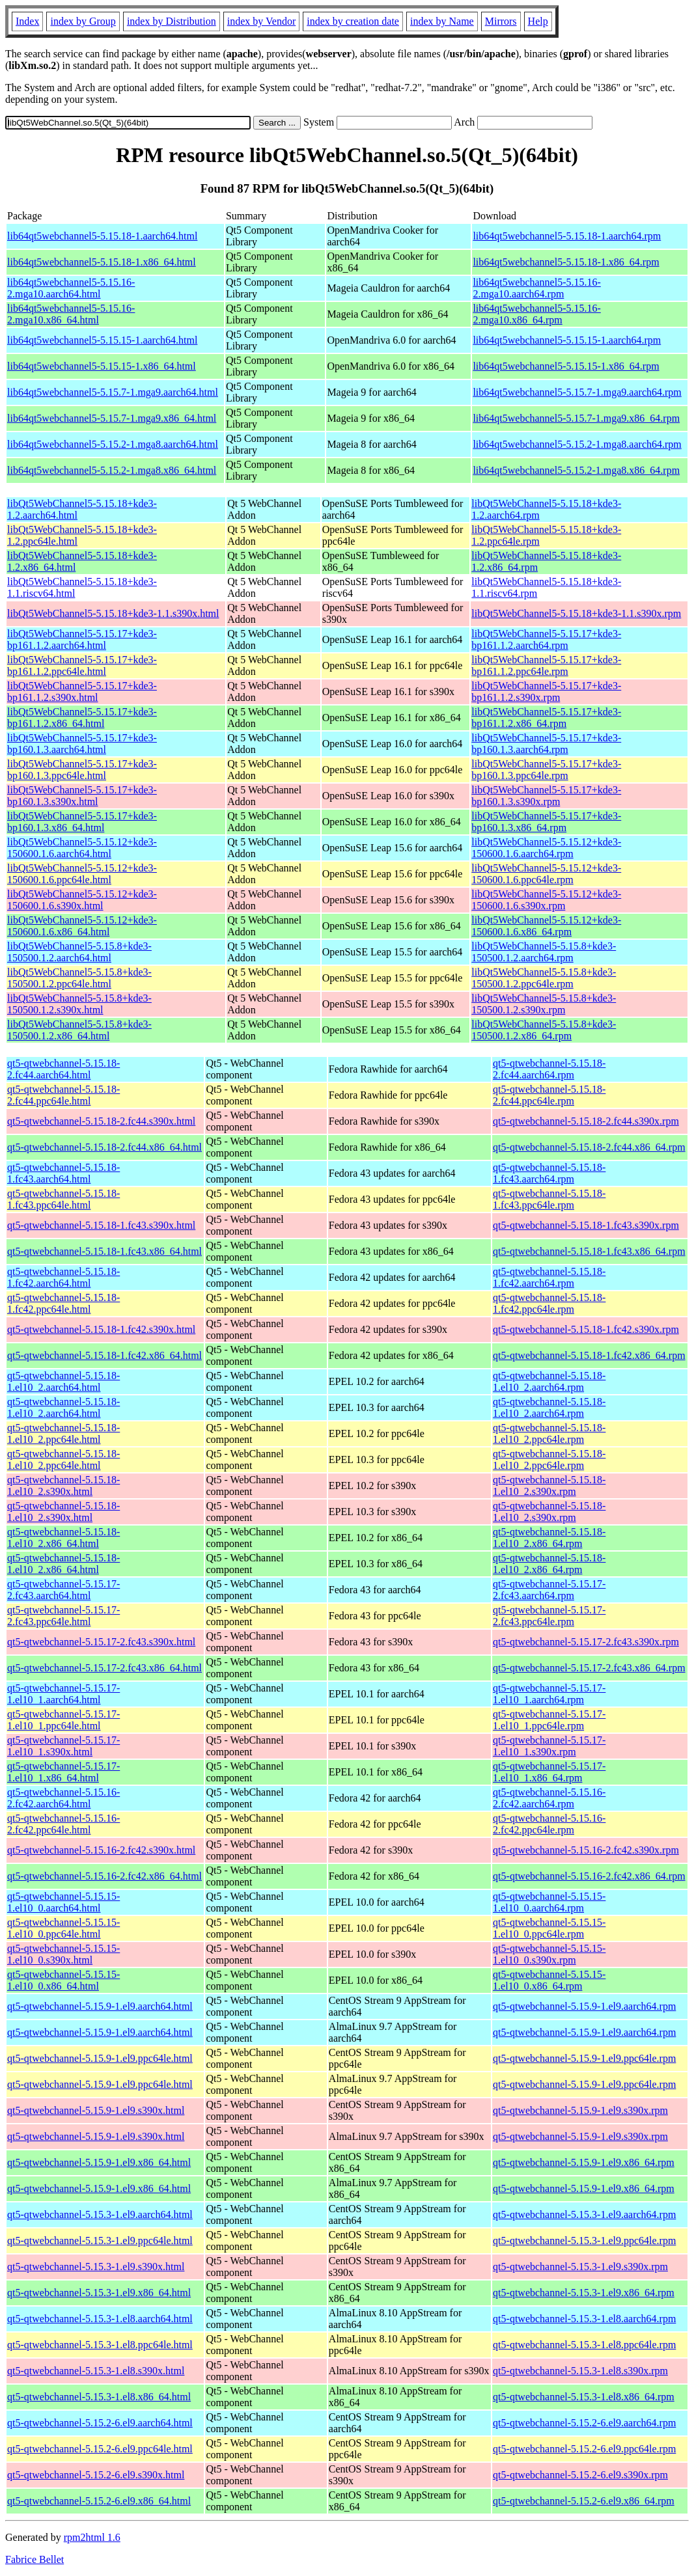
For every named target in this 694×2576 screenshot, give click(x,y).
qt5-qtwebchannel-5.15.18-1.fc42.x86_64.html (104, 1355)
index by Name (442, 21)
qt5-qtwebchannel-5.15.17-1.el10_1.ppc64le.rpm (549, 1719)
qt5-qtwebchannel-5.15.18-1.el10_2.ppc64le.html (63, 1433)
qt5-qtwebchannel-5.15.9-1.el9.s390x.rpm (580, 2110)
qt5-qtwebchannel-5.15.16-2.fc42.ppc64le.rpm (549, 1824)
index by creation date (353, 21)
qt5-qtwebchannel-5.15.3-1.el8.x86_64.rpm (583, 2396)
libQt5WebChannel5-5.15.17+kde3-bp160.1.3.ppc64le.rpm (546, 769)
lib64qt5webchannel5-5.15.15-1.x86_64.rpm (566, 366)
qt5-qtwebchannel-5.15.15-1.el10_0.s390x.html (63, 1954)
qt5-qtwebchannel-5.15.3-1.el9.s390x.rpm (580, 2266)
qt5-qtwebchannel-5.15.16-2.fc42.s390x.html (101, 1850)
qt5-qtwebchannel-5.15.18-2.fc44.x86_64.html (104, 1147)
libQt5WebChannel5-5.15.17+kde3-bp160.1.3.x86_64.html (82, 821)
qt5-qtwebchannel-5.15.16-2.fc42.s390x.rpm (586, 1850)
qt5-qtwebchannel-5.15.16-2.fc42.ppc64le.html (63, 1824)
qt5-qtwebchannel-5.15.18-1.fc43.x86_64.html (104, 1251)
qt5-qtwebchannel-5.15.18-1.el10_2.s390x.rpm (549, 1485)
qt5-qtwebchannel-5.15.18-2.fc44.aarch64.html (63, 1069)
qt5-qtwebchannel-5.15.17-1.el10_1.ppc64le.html (63, 1719)
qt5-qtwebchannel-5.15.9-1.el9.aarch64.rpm (584, 2006)
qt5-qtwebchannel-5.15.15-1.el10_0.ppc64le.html (63, 1928)
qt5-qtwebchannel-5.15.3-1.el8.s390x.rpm (580, 2370)
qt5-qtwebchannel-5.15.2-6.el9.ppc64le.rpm (584, 2448)
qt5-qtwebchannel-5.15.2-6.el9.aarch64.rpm (584, 2422)
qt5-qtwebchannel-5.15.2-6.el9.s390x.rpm (580, 2474)
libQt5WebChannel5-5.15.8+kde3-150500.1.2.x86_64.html (79, 1030)
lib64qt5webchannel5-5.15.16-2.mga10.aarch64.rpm (536, 288)
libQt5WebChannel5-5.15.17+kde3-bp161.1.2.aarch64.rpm (546, 639)
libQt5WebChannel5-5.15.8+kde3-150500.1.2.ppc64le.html (79, 977)
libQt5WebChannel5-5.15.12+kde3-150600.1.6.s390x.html (82, 899)
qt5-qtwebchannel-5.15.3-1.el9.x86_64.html (99, 2292)
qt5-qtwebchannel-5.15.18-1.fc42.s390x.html (101, 1329)
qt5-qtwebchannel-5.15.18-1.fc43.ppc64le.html (63, 1199)
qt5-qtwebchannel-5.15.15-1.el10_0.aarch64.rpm (549, 1902)
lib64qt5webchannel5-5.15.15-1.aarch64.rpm (567, 340)
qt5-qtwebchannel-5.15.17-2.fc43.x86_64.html (104, 1667)
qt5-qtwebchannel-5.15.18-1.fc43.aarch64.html (63, 1173)
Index (27, 21)
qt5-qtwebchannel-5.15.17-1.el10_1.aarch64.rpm (549, 1693)
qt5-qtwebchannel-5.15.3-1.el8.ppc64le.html (100, 2344)
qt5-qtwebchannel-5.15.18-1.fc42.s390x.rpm (586, 1329)
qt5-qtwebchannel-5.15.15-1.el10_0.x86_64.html (63, 1980)
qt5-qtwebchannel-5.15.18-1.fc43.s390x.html (101, 1225)
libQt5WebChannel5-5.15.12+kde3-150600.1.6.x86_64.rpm (546, 925)
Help (538, 21)
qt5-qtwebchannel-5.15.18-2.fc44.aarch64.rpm (549, 1069)
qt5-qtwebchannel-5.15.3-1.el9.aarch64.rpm (584, 2214)
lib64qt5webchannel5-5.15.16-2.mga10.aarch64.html (71, 288)
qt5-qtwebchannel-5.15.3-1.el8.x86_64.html (99, 2396)
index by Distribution (171, 21)
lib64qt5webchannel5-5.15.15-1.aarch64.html (102, 340)
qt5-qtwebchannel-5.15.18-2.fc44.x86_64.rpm (589, 1147)
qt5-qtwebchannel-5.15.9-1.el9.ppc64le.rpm (584, 2058)
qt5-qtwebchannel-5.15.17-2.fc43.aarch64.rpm (549, 1589)
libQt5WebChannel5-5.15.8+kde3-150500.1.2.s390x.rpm (543, 1004)
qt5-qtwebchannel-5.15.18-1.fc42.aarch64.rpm (549, 1277)
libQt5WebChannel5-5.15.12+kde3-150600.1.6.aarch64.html (82, 847)
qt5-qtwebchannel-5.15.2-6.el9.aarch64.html (100, 2422)
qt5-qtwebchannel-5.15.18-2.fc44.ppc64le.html (63, 1095)
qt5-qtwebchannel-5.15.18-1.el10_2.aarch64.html (63, 1381)
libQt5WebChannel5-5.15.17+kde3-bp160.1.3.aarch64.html (82, 743)
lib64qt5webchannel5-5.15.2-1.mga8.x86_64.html (111, 470)
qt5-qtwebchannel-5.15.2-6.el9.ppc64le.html (100, 2448)
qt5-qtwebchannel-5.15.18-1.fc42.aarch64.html (63, 1277)
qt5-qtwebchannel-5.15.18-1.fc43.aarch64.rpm (549, 1173)
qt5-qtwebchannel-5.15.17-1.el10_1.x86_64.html (63, 1772)
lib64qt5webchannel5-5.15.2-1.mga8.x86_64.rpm (576, 470)
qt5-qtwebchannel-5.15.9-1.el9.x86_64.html (99, 2162)
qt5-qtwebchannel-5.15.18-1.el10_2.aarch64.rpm (549, 1381)
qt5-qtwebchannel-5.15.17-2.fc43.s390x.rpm (586, 1641)
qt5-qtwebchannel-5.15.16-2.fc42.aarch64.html (63, 1798)
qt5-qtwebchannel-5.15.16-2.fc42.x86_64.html (104, 1876)
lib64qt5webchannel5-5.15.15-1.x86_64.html (101, 366)
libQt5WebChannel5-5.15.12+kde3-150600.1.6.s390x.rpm (546, 899)
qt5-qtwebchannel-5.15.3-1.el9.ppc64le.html (100, 2240)
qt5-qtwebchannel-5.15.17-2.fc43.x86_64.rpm (589, 1667)
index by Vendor (261, 21)
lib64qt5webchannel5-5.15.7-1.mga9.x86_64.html (111, 418)
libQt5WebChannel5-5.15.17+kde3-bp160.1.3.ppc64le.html (82, 769)
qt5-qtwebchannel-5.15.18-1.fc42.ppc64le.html (63, 1303)
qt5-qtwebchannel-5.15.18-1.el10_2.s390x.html (63, 1485)
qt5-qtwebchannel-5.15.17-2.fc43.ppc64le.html (63, 1615)
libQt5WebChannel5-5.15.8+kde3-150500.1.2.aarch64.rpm (543, 951)
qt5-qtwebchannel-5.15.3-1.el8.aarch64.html (100, 2318)
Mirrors (501, 21)
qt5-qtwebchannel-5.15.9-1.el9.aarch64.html (100, 2006)
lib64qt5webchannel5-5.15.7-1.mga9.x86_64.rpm (576, 418)
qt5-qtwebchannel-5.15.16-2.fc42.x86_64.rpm (589, 1876)
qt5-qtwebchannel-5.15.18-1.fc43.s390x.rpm (586, 1225)
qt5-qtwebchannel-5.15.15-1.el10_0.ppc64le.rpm (549, 1928)
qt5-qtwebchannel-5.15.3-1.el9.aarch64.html (100, 2214)
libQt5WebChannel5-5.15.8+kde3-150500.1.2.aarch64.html (79, 951)
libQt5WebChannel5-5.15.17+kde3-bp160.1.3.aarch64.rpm (546, 743)
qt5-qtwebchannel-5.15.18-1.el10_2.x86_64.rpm (549, 1537)
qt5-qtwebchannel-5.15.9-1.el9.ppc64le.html (100, 2058)
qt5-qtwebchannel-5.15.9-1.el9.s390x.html (95, 2110)
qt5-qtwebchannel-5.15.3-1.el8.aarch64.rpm (584, 2318)
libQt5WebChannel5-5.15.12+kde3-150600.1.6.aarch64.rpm (546, 847)
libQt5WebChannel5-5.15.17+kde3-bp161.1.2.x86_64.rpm (546, 717)
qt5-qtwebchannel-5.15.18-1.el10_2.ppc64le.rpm (549, 1433)
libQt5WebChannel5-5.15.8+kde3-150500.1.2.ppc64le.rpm (543, 977)
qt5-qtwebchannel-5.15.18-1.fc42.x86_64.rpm (589, 1355)
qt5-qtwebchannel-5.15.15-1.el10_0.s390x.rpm (549, 1954)
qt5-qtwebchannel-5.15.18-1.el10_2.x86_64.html (63, 1537)
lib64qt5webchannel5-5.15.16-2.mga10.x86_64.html (71, 314)
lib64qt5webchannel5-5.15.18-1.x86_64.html (101, 261)
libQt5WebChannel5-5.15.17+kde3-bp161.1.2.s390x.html (82, 691)
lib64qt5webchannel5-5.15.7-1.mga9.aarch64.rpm (577, 392)
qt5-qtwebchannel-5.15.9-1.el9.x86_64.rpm (583, 2162)
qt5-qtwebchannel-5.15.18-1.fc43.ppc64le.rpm (549, 1199)
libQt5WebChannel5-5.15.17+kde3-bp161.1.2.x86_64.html (82, 717)
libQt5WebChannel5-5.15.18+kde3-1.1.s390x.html (113, 613)
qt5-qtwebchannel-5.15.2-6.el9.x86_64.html (99, 2500)
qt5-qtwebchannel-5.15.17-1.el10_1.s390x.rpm (549, 1745)
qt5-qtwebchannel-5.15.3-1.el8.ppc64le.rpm (584, 2344)
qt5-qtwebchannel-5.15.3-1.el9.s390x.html (95, 2266)
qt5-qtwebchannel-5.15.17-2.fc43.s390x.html (101, 1641)
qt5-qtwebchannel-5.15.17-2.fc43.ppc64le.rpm (549, 1615)
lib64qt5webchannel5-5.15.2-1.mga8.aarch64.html (112, 444)
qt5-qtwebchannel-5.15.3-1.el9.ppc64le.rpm (584, 2240)
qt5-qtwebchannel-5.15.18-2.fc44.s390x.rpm (586, 1121)
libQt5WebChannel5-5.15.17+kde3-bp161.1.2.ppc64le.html (82, 665)
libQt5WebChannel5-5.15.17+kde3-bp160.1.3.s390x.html (82, 795)
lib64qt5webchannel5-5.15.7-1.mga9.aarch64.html (112, 392)
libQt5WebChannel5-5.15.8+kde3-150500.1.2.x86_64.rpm (543, 1030)
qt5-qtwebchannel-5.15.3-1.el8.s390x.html (95, 2370)
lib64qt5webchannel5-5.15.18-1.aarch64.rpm (567, 235)
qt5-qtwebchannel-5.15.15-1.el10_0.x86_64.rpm (549, 1980)
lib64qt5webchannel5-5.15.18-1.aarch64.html (102, 235)
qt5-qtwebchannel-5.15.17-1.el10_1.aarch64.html (63, 1693)
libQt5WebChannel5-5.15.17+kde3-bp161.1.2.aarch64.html (82, 639)
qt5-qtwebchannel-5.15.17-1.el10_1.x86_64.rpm (549, 1772)
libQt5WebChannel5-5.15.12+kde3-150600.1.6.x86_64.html (82, 925)
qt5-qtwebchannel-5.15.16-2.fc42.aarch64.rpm (549, 1798)
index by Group (82, 21)
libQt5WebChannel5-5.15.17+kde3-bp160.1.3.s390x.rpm (546, 795)
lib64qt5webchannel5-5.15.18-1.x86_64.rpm (566, 261)
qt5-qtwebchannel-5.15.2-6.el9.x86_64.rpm (583, 2500)
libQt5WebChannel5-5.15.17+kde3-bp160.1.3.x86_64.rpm (546, 821)
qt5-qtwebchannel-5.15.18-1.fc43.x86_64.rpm (589, 1251)
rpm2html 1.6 (92, 2537)
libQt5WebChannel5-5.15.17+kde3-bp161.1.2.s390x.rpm (546, 691)
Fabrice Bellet (34, 2559)
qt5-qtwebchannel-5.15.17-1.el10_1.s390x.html (63, 1745)
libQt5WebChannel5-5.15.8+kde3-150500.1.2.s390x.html (79, 1004)
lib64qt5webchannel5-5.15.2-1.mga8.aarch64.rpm (577, 444)
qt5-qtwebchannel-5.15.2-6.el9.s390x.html (95, 2474)
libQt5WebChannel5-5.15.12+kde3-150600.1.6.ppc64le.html (82, 873)
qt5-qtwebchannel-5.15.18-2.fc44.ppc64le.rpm (549, 1095)
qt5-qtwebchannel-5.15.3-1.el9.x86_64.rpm (583, 2292)
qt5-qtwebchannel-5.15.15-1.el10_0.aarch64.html (63, 1902)
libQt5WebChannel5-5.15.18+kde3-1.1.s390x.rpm (576, 613)
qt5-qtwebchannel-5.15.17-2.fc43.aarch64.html (63, 1589)
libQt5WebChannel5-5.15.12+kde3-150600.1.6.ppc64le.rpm (546, 873)
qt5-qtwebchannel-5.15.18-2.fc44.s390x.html (101, 1121)
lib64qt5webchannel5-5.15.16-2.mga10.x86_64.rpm (536, 314)
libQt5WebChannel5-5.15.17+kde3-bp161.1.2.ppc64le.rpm (546, 665)
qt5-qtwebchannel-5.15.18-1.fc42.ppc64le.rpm (549, 1303)
